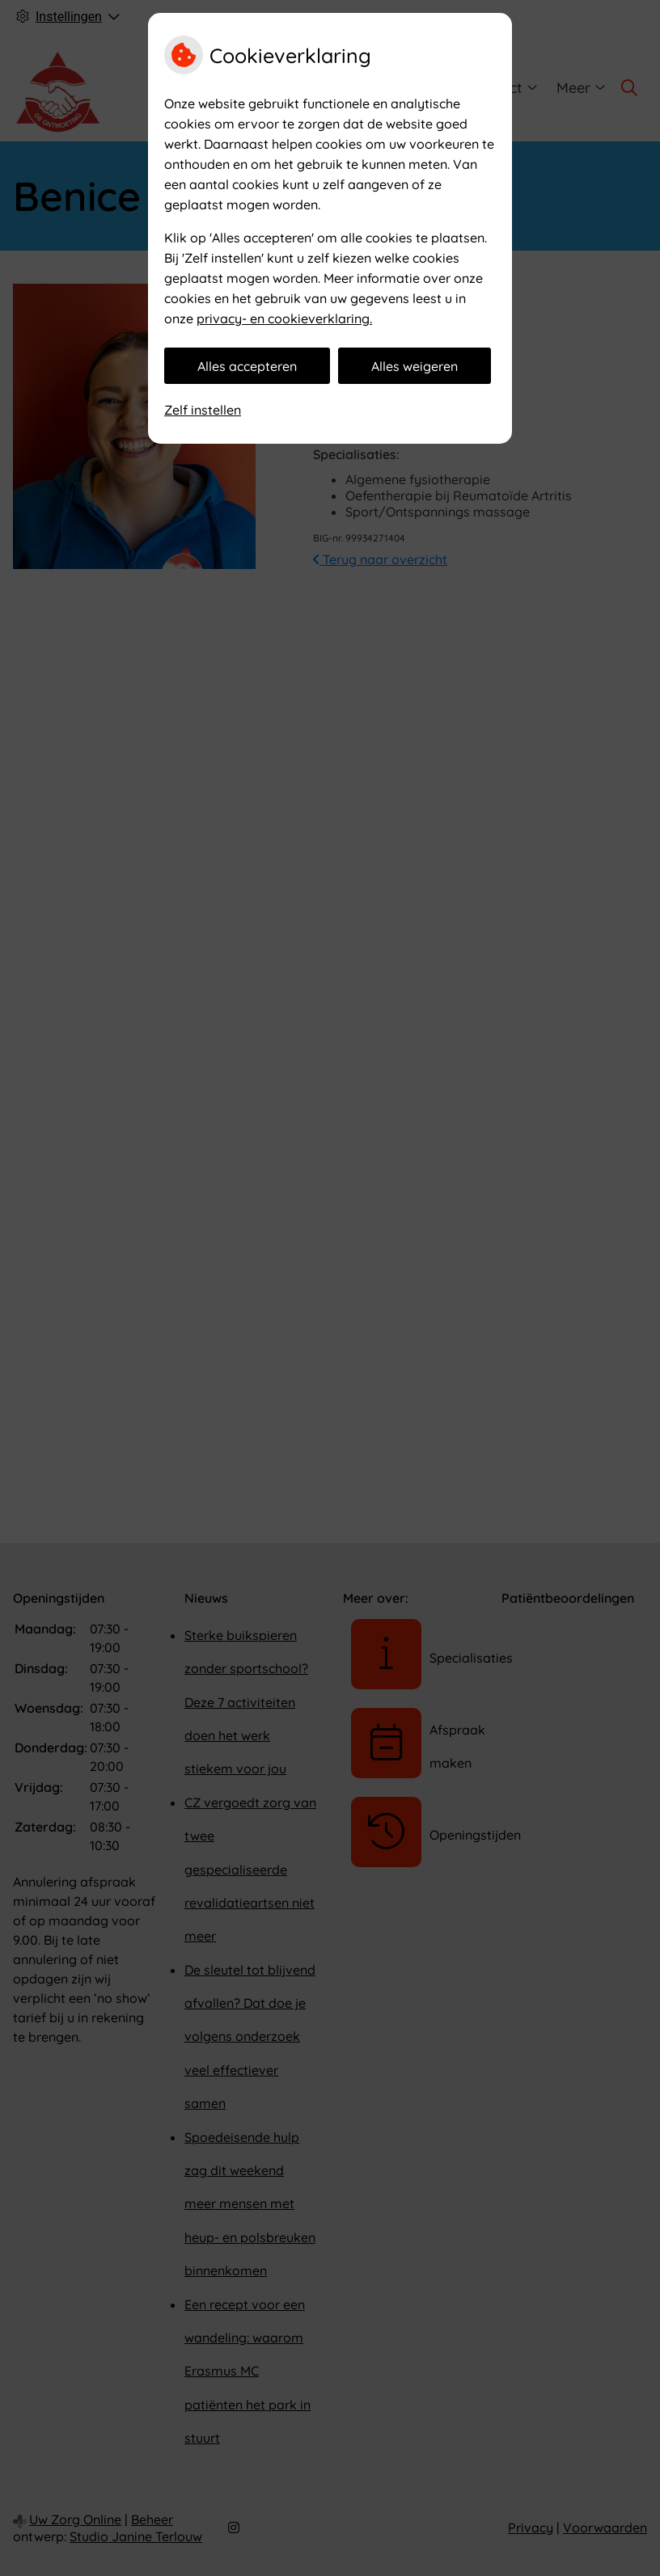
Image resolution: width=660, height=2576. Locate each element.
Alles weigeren (414, 366)
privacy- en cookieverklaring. (284, 318)
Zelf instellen (202, 410)
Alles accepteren (247, 366)
